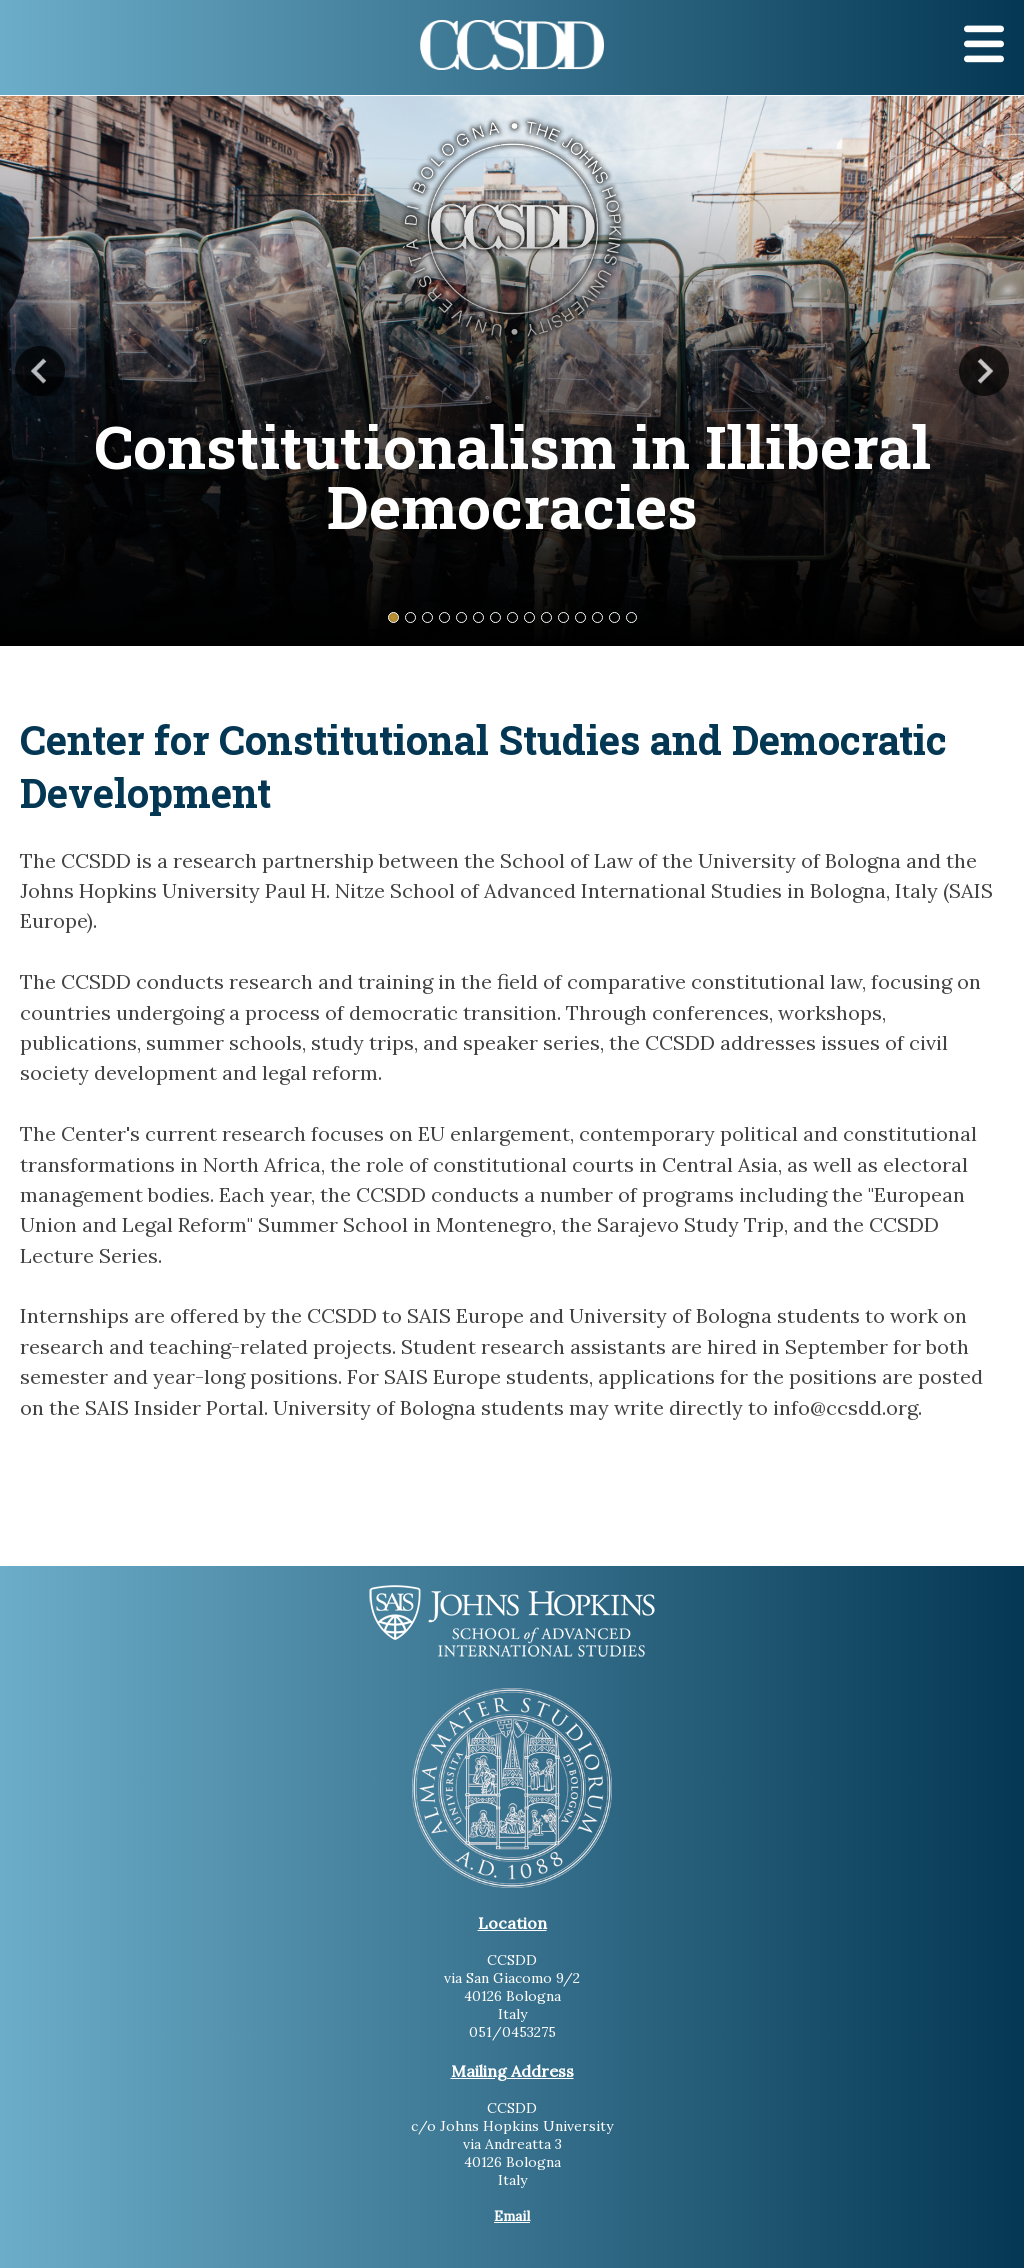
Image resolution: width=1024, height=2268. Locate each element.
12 (580, 617)
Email (512, 2216)
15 (631, 617)
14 (614, 617)
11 (563, 617)
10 (546, 617)
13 (597, 617)
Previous (40, 371)
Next (984, 371)
